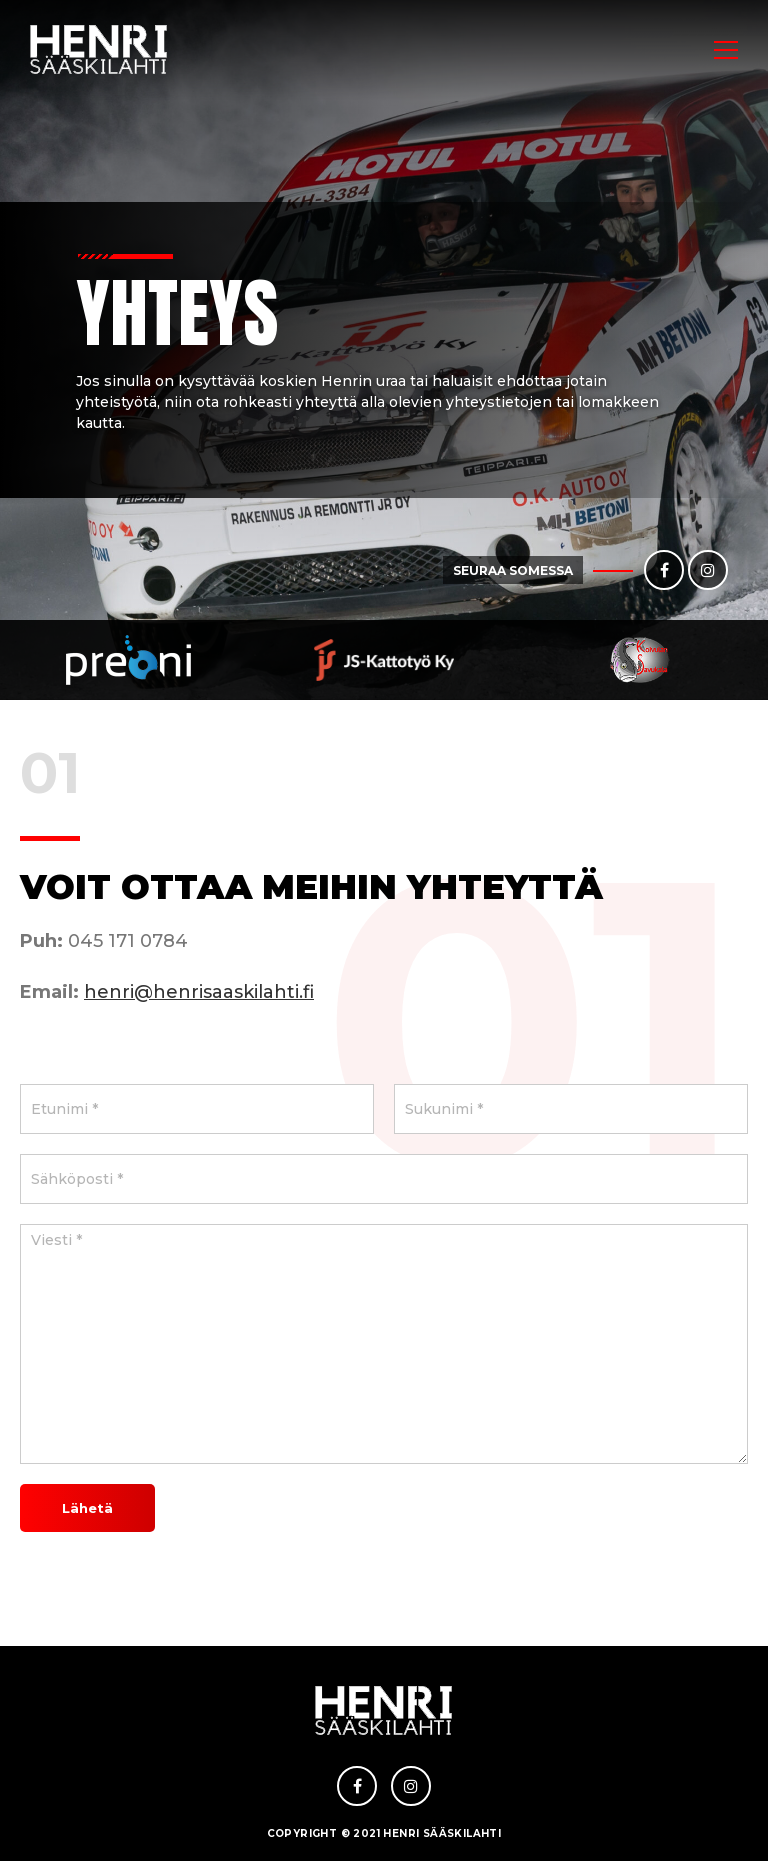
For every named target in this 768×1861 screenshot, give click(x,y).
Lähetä (87, 1508)
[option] (128, 660)
